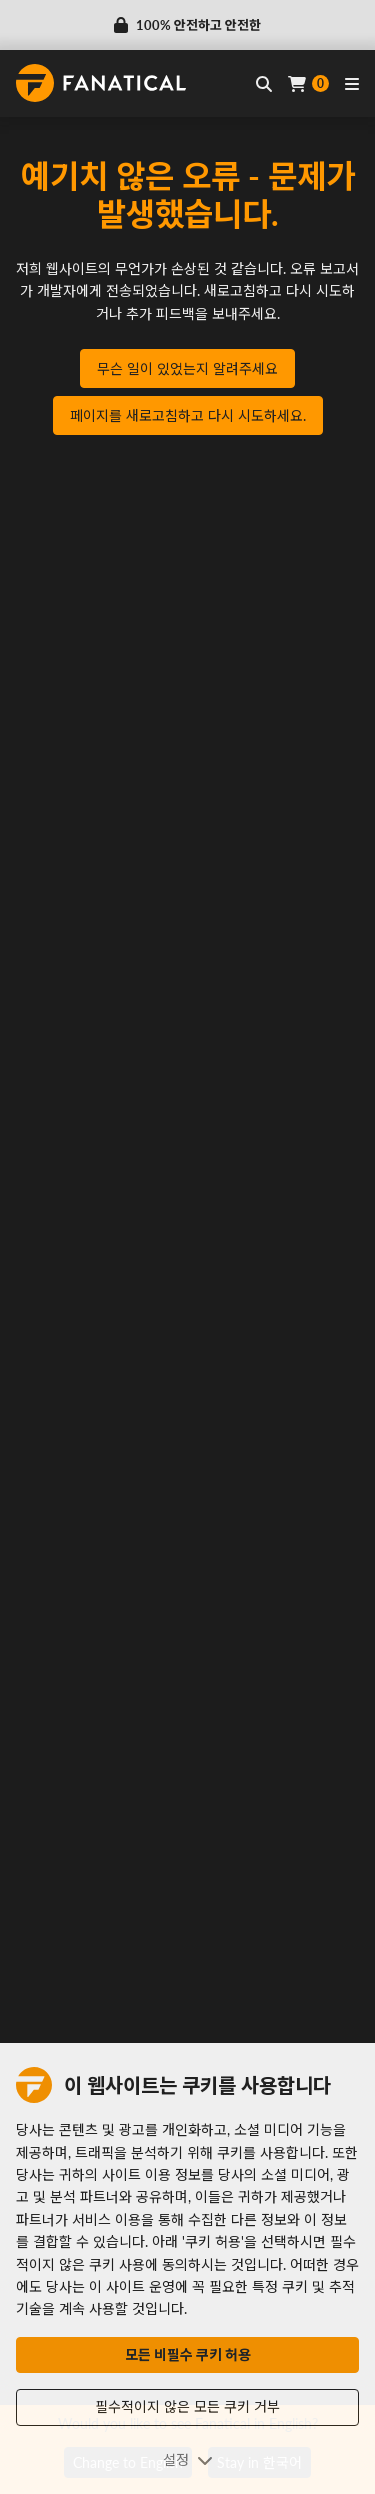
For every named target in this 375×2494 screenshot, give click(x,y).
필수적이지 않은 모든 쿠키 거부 (187, 2406)
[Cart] (308, 83)
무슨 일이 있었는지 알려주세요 (187, 368)
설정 (188, 2459)
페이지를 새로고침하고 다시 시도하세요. (188, 415)
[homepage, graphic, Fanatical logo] (101, 83)
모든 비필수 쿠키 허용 (188, 2354)
